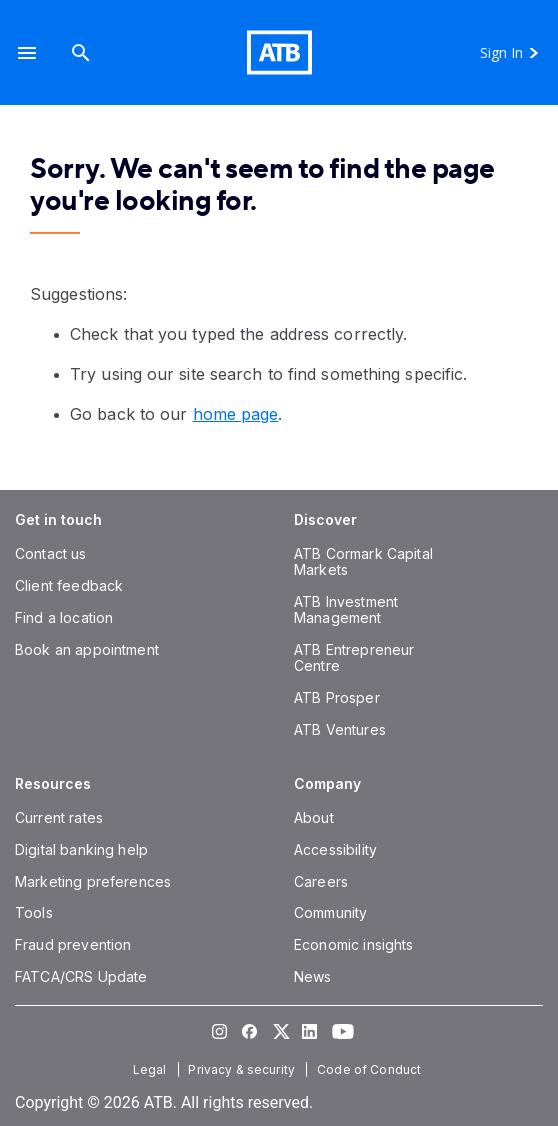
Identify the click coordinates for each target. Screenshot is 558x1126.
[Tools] (34, 912)
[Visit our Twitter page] (279, 1031)
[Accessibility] (335, 849)
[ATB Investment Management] (346, 609)
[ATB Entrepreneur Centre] (354, 657)
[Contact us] (51, 553)
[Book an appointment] (87, 649)
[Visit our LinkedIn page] (309, 1031)
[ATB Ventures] (340, 729)
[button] (27, 52)
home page (236, 414)
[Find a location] (64, 617)
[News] (313, 976)
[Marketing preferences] (93, 881)
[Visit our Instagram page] (219, 1031)
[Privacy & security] (243, 1069)
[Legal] (152, 1069)
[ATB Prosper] (337, 697)
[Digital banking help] (81, 849)
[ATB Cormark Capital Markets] (363, 561)
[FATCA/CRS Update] (81, 976)
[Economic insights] (354, 944)
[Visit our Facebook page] (249, 1031)
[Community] (330, 912)
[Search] (81, 52)
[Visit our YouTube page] (339, 1031)
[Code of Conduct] (371, 1069)
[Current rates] (59, 817)
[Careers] (321, 881)
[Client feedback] (69, 585)
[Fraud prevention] (73, 944)
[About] (314, 817)
